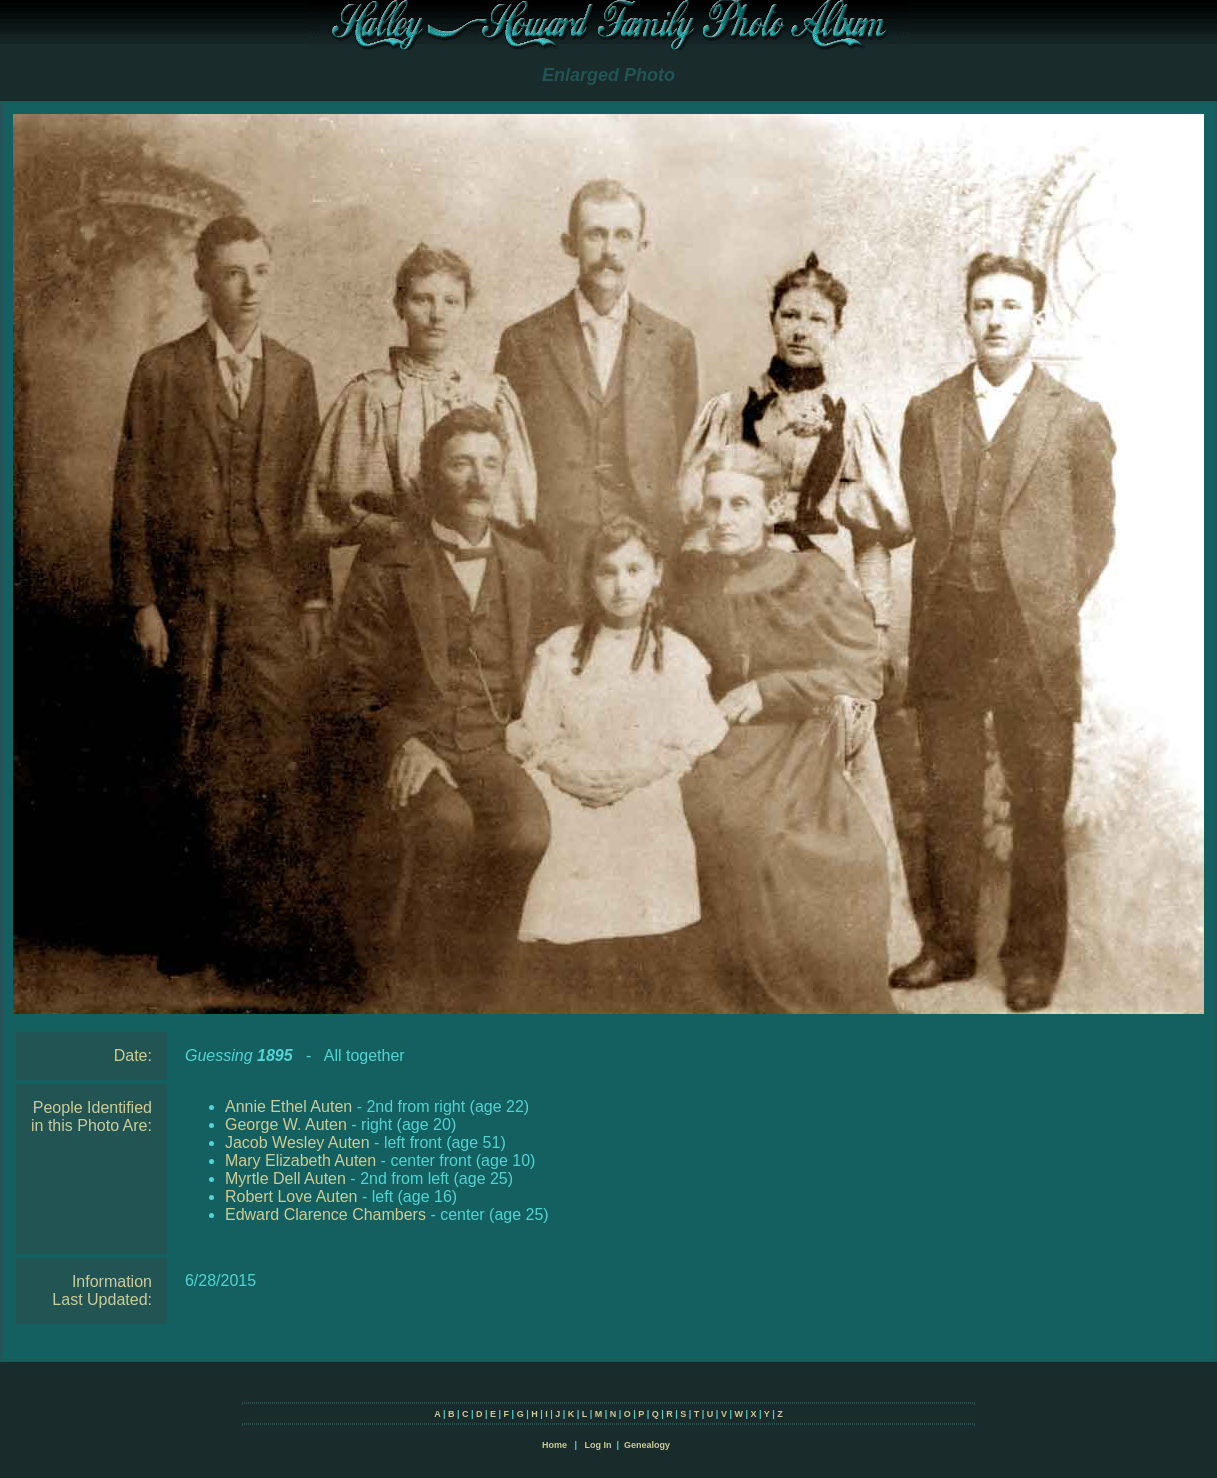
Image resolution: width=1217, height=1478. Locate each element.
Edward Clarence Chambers (325, 1214)
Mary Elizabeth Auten (300, 1160)
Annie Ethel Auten (288, 1106)
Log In (597, 1445)
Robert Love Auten (291, 1196)
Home (554, 1445)
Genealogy (647, 1445)
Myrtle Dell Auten (285, 1178)
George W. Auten (286, 1124)
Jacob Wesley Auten (297, 1142)
